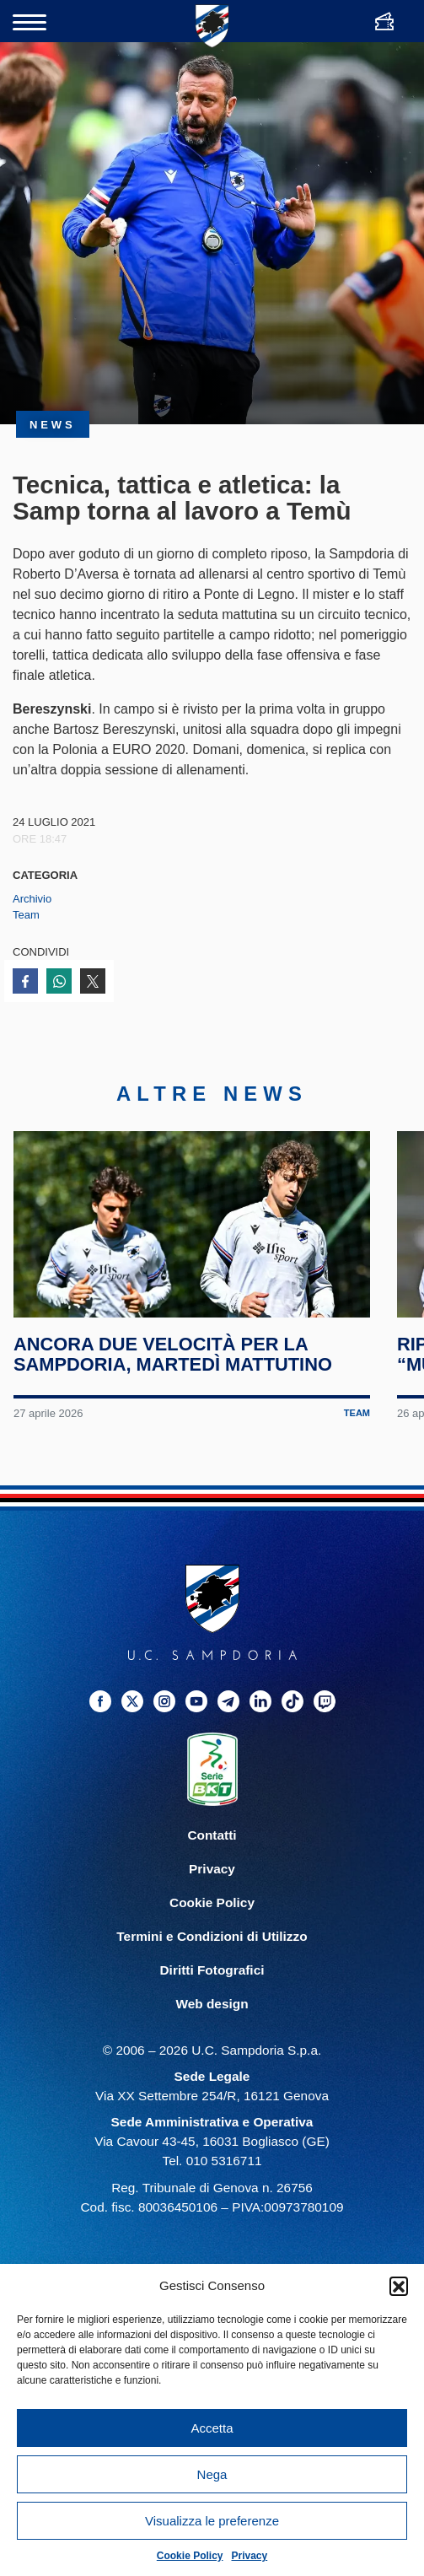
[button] (398, 2285)
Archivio (32, 898)
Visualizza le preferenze (212, 2521)
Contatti (211, 1842)
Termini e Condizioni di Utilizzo (211, 1943)
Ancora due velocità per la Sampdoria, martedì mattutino (173, 1362)
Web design (211, 2010)
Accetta (212, 2428)
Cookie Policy (190, 2556)
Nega (212, 2474)
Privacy (250, 2556)
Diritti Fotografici (212, 1977)
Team (26, 914)
